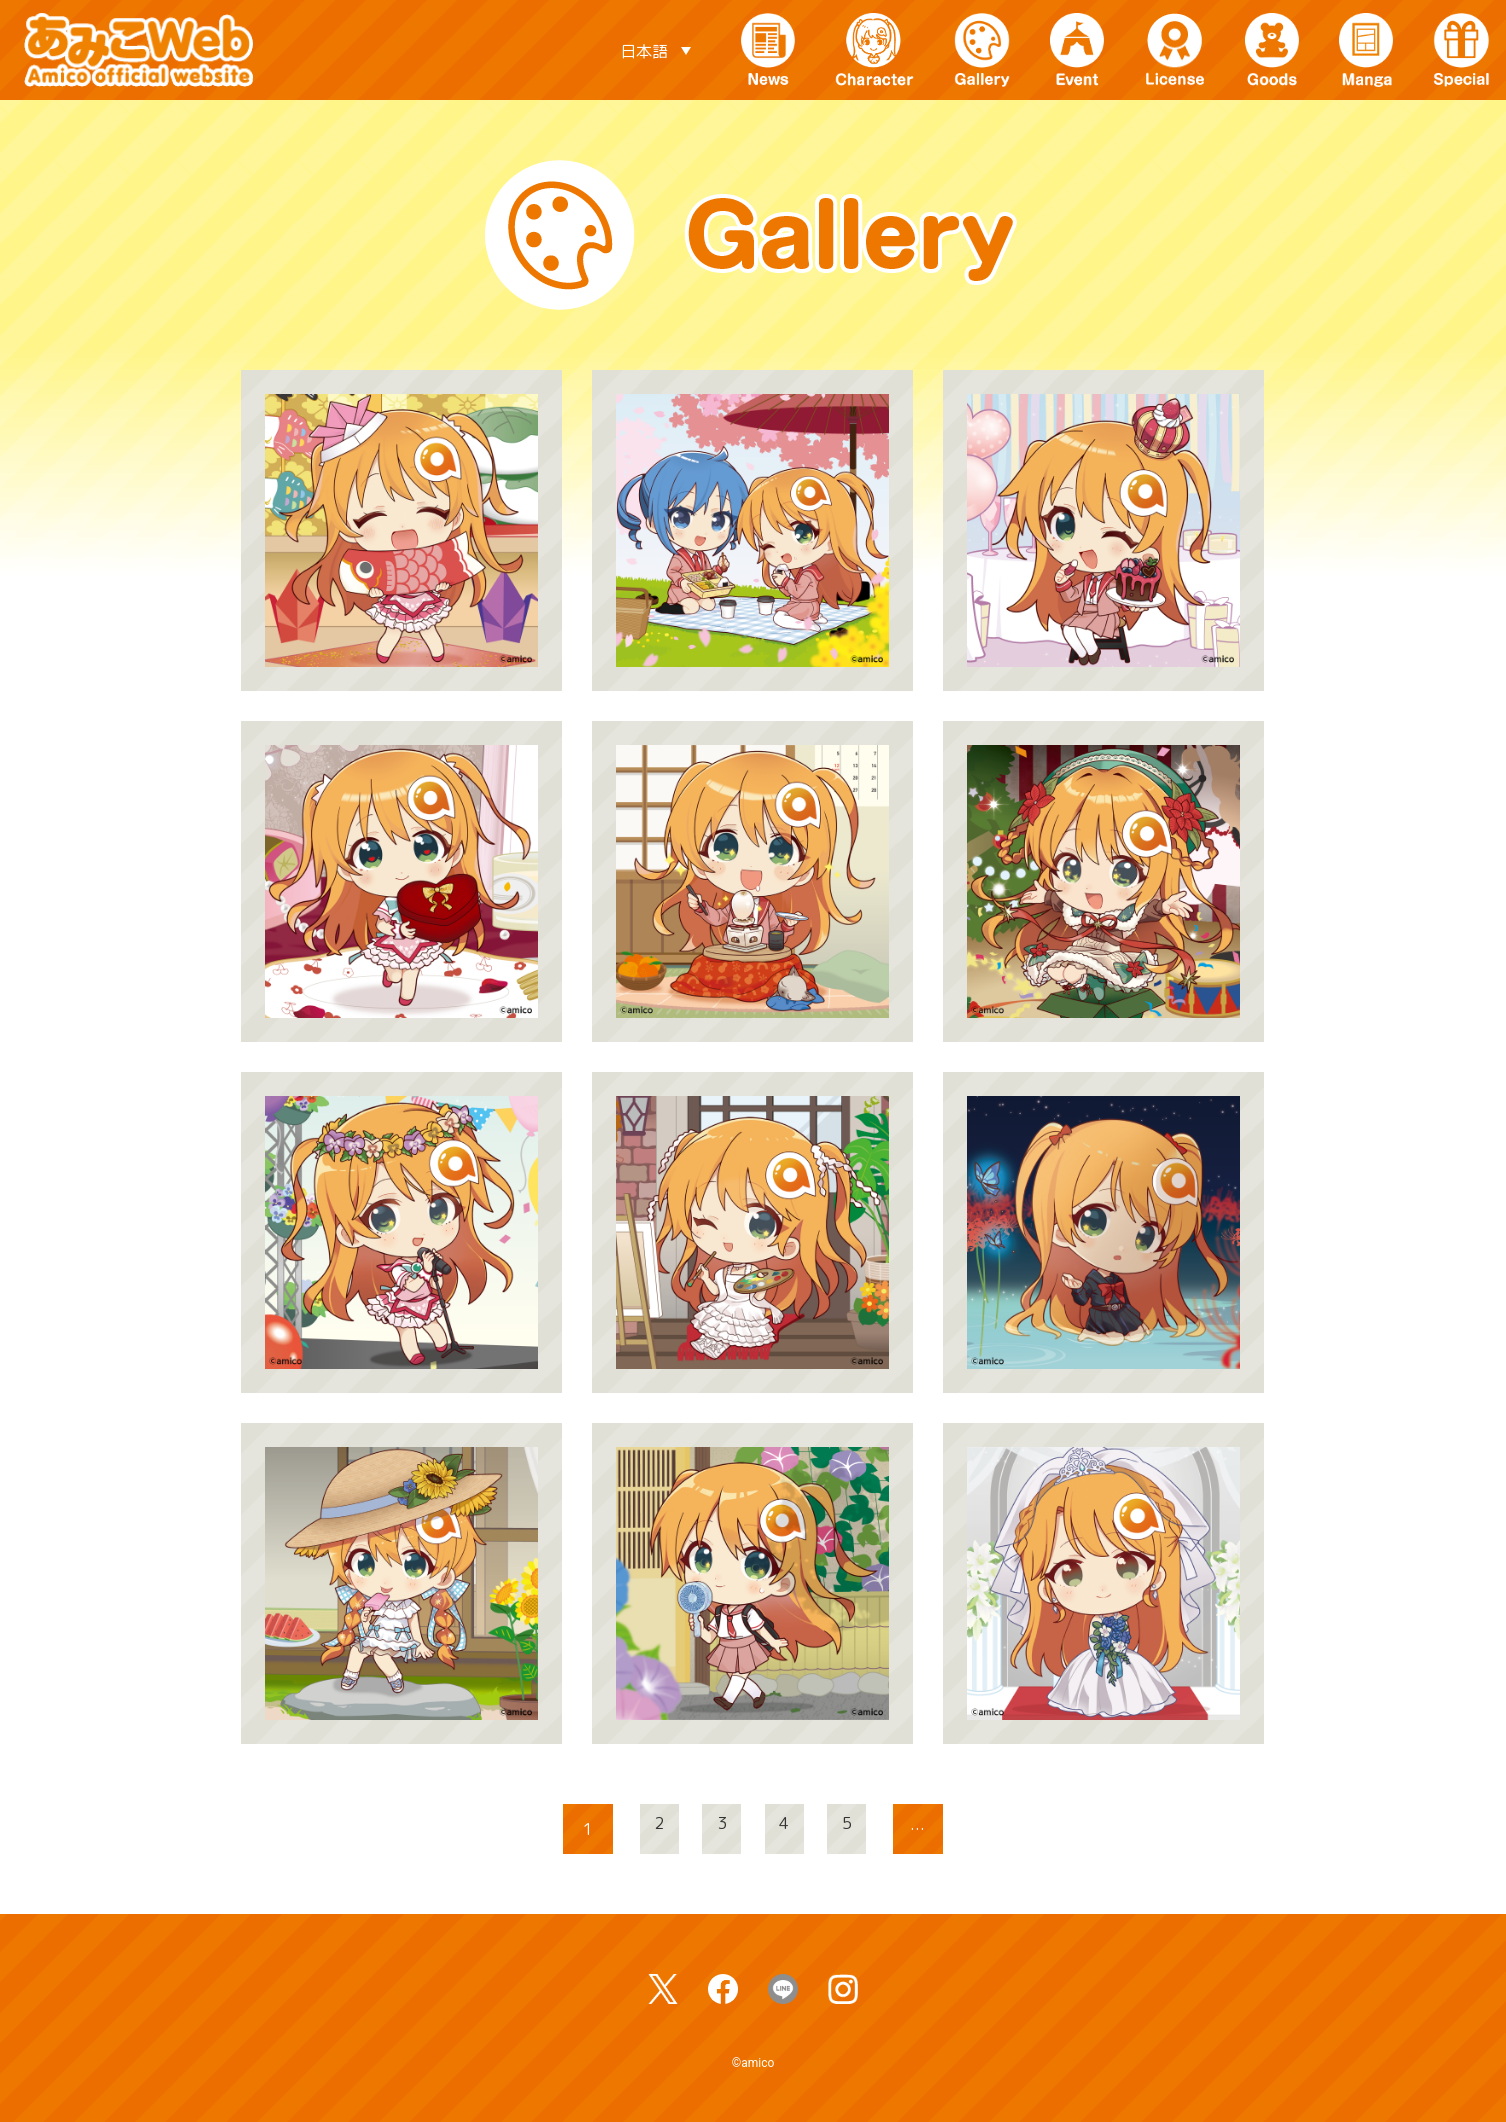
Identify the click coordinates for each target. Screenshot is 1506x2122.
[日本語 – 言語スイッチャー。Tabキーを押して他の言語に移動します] (655, 50)
